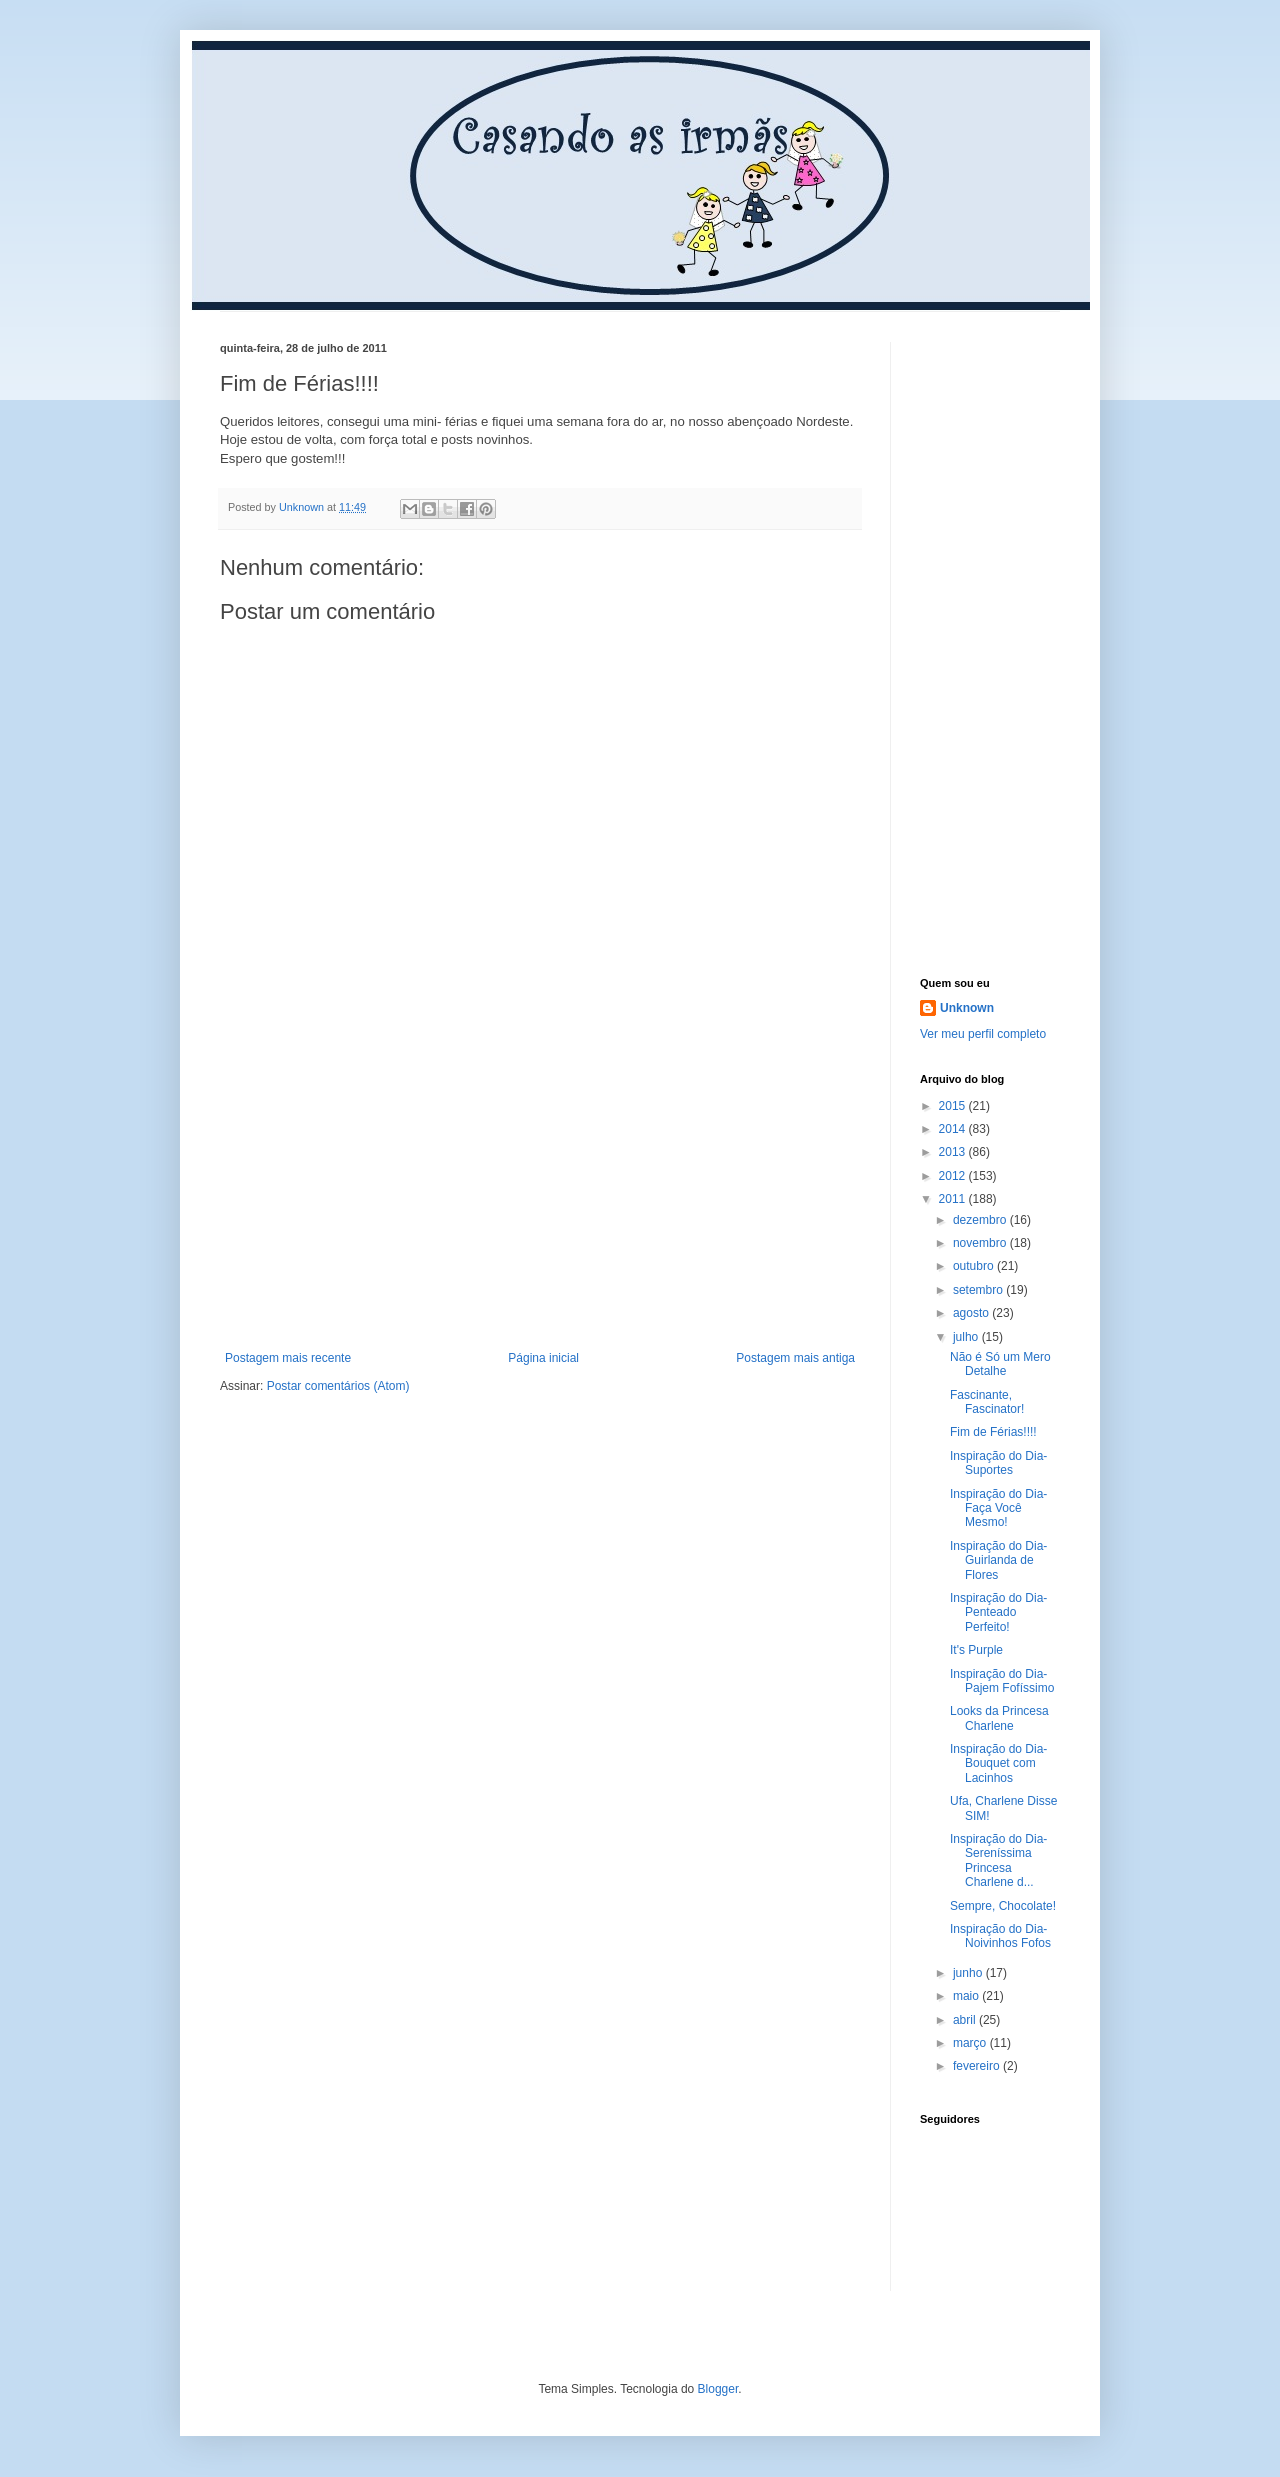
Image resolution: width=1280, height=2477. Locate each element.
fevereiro (978, 2066)
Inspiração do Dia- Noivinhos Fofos (1000, 1936)
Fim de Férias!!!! (993, 1432)
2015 (954, 1106)
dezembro (981, 1220)
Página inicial (543, 1358)
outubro (975, 1266)
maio (967, 1996)
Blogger (718, 2389)
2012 (954, 1176)
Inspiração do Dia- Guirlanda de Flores (998, 1560)
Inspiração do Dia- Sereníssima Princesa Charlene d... (998, 1860)
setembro (979, 1290)
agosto (972, 1313)
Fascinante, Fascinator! (987, 1402)
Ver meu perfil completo (983, 1034)
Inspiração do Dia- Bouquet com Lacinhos (998, 1763)
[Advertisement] (540, 1201)
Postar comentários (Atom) (338, 1386)
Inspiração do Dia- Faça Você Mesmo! (998, 1508)
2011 (954, 1199)
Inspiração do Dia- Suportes (998, 1463)
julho (967, 1337)
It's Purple (976, 1650)
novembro (981, 1243)
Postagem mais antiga (795, 1358)
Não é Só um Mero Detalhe (1000, 1364)
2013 (954, 1152)
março (971, 2043)
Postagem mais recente (288, 1358)
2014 (954, 1129)
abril (966, 2020)
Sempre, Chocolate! (1003, 1906)
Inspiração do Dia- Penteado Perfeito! (998, 1612)
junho (969, 1973)
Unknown (967, 1008)
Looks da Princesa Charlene (999, 1718)
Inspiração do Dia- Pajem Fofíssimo (1002, 1681)
